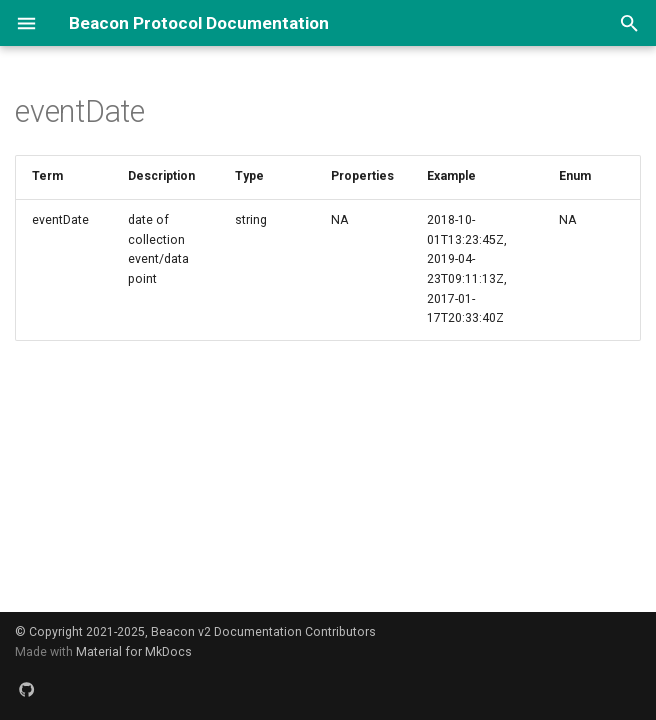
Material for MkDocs (134, 652)
